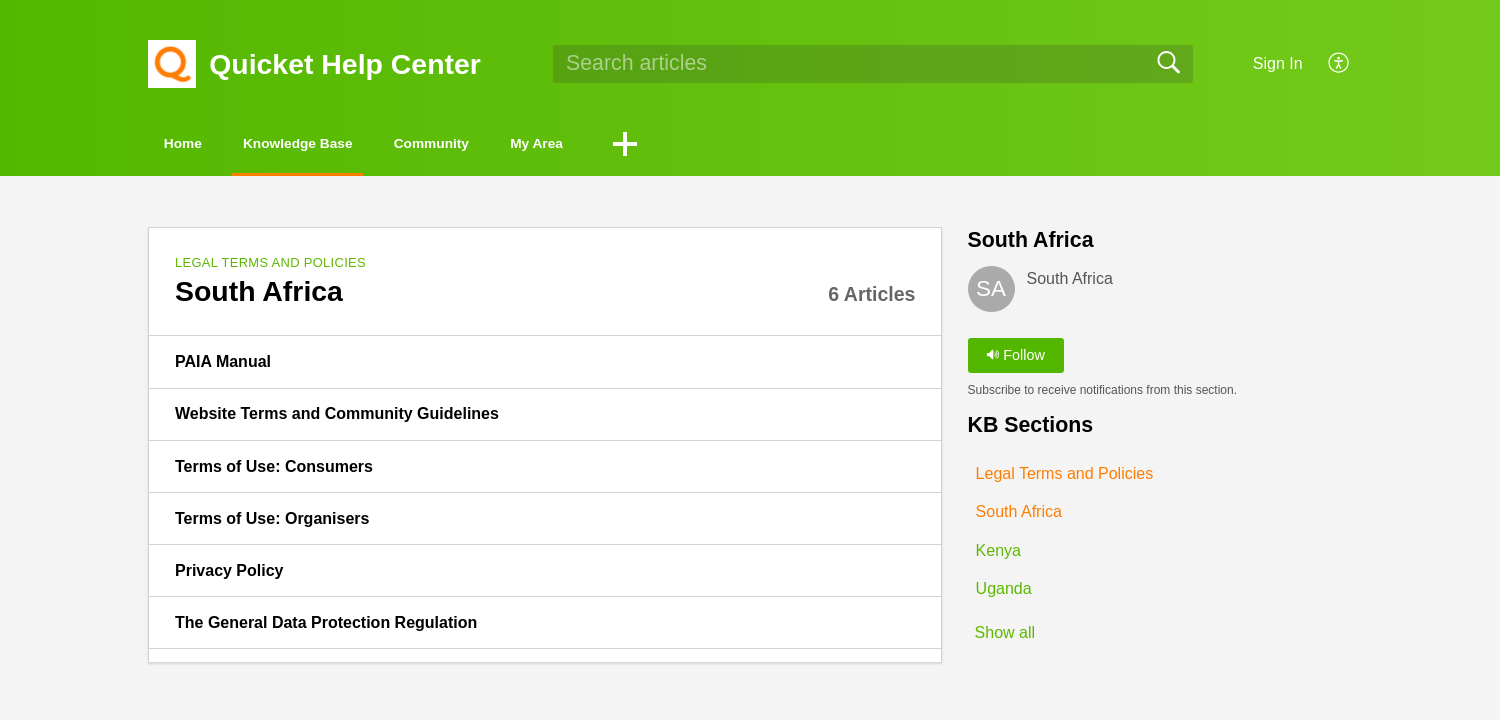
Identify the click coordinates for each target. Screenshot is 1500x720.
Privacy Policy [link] (229, 574)
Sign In (1278, 63)
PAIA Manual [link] (223, 365)
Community (540, 145)
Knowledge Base (362, 145)
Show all (1005, 637)
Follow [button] (1015, 359)
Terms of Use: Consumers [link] (274, 469)
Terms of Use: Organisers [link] (272, 521)
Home (205, 145)
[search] (873, 64)
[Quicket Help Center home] (172, 64)
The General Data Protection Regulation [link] (326, 626)
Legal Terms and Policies (270, 266)
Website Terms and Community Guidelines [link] (337, 417)
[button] (1339, 64)
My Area (685, 145)
